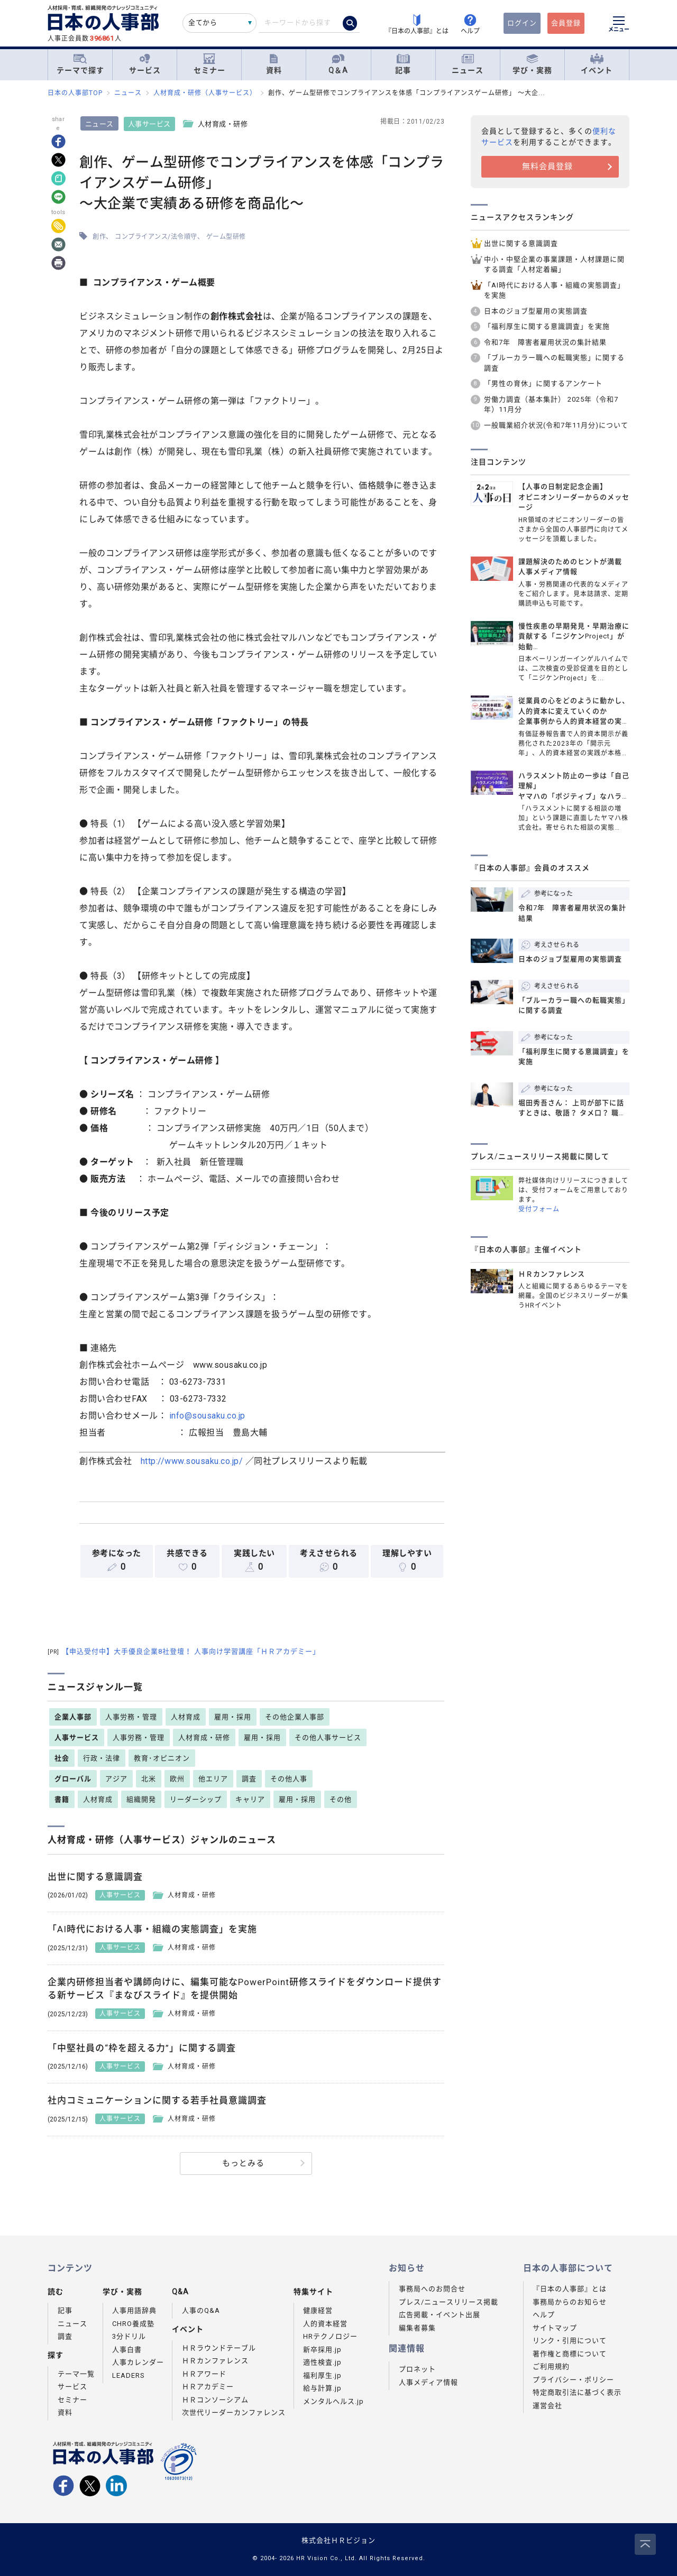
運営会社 (547, 2406)
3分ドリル (129, 2336)
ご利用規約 (551, 2366)
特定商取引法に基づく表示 (577, 2392)
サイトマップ (555, 2328)
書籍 (61, 1799)
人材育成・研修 (204, 1737)
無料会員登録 (547, 166)
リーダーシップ (196, 1799)
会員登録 (566, 23)
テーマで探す (80, 64)
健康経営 (318, 2310)
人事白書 (127, 2349)
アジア (116, 1779)
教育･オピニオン (162, 1758)
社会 (61, 1758)
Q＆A (338, 64)
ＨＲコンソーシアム (215, 2400)
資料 (274, 64)
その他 (341, 1799)
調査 (249, 1779)
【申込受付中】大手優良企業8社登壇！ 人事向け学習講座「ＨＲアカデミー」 (184, 1651)
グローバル (73, 1779)
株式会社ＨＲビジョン (338, 2540)
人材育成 (185, 1717)
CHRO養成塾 (133, 2324)
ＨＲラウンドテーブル (219, 2348)
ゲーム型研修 (226, 236)
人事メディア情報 (428, 2382)
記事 (403, 64)
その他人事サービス (328, 1737)
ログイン (522, 23)
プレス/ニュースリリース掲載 (448, 2302)
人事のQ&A (201, 2310)
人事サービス (149, 124)
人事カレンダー (138, 2362)
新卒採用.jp (322, 2349)
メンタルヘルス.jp (333, 2401)
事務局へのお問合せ (432, 2289)
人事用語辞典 (134, 2310)
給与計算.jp (322, 2388)
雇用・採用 (232, 1717)
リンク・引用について (570, 2341)
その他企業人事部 (294, 1717)
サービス (145, 64)
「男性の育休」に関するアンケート (543, 383)
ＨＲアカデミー (208, 2386)
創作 (99, 236)
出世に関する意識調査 (521, 243)
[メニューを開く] (618, 25)
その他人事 (288, 1779)
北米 (148, 1779)
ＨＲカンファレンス (215, 2361)
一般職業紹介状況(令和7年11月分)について (556, 425)
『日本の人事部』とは (570, 2289)
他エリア (213, 1779)
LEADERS (128, 2375)
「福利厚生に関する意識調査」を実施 (547, 326)
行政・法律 (101, 1758)
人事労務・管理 (131, 1717)
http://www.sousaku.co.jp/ (192, 1461)
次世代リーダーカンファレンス (234, 2412)
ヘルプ (544, 2315)
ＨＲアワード (204, 2374)
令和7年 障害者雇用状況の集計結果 (545, 342)
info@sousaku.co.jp (207, 1416)
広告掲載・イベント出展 (439, 2315)
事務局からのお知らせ (570, 2302)
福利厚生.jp (322, 2375)
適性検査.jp (322, 2362)
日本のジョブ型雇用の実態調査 (536, 311)
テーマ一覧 (76, 2374)
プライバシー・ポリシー (573, 2380)
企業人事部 (73, 1717)
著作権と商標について (570, 2354)
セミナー (209, 64)
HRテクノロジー (330, 2336)
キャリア (250, 1799)
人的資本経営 (325, 2324)
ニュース (467, 64)
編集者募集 (417, 2328)
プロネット (417, 2369)
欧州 (177, 1779)
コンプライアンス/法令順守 (156, 236)
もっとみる (243, 2163)
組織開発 (141, 1799)
